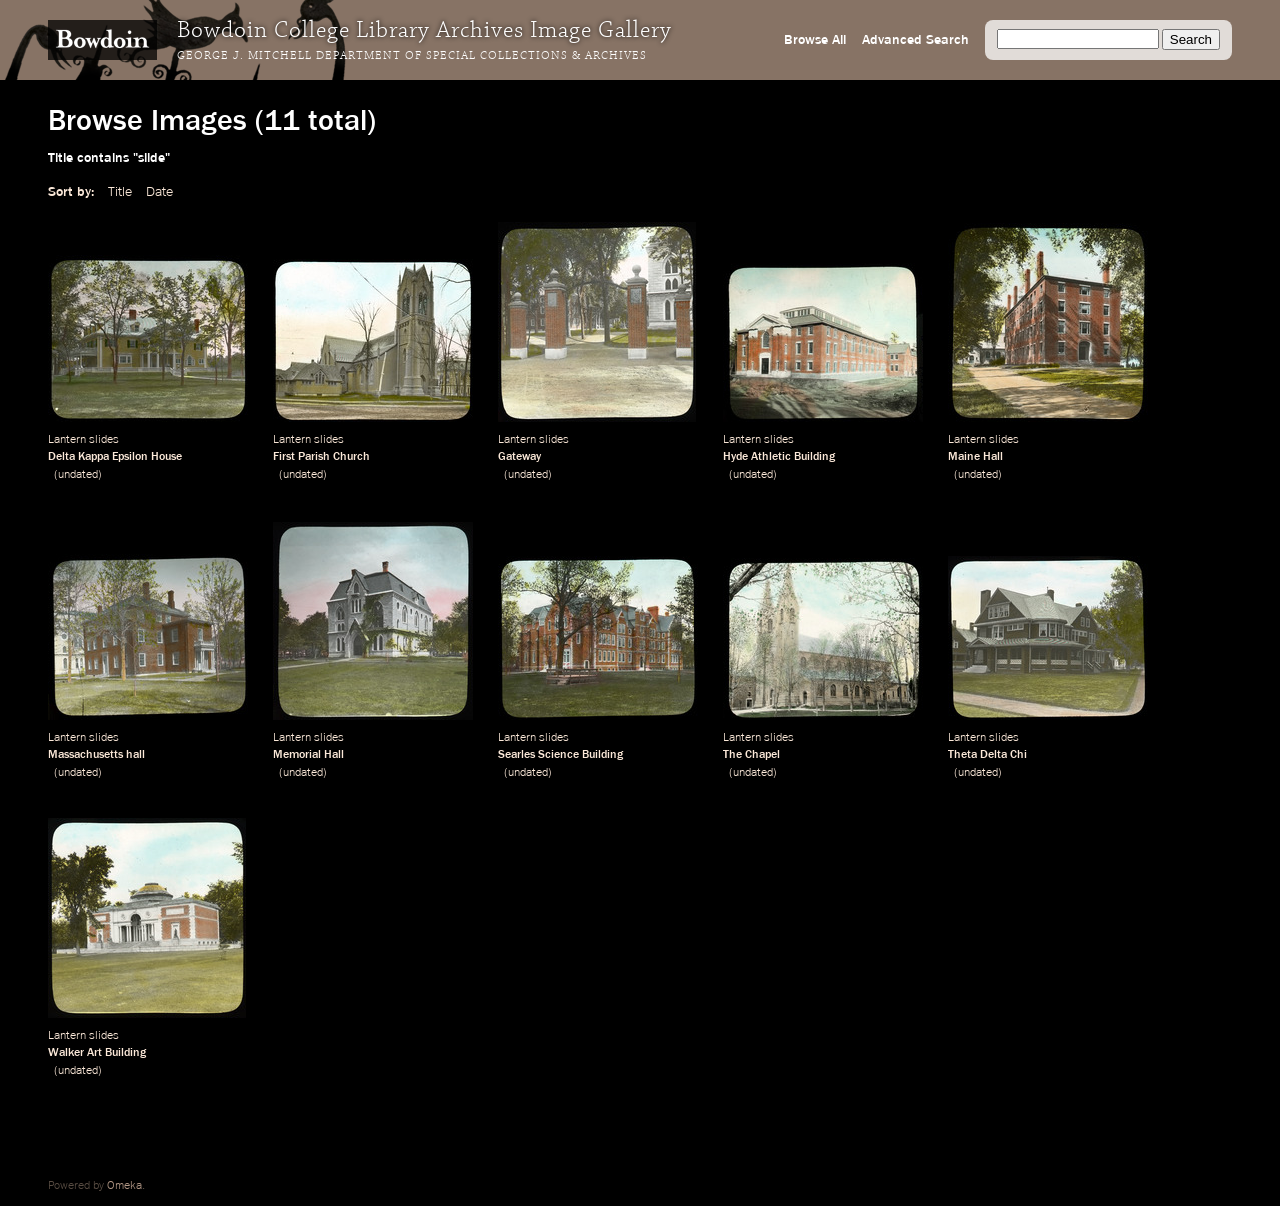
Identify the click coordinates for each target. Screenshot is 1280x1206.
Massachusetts (85, 755)
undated (78, 475)
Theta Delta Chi (987, 755)
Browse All (815, 40)
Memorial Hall (308, 755)
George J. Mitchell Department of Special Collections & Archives (412, 56)
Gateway (519, 457)
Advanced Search (915, 40)
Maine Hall (975, 457)
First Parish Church (321, 457)
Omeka (124, 1186)
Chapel (762, 755)
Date (159, 192)
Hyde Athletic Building (779, 457)
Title (120, 192)
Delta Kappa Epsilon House (115, 457)
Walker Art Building (97, 1053)
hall (135, 755)
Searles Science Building (560, 755)
